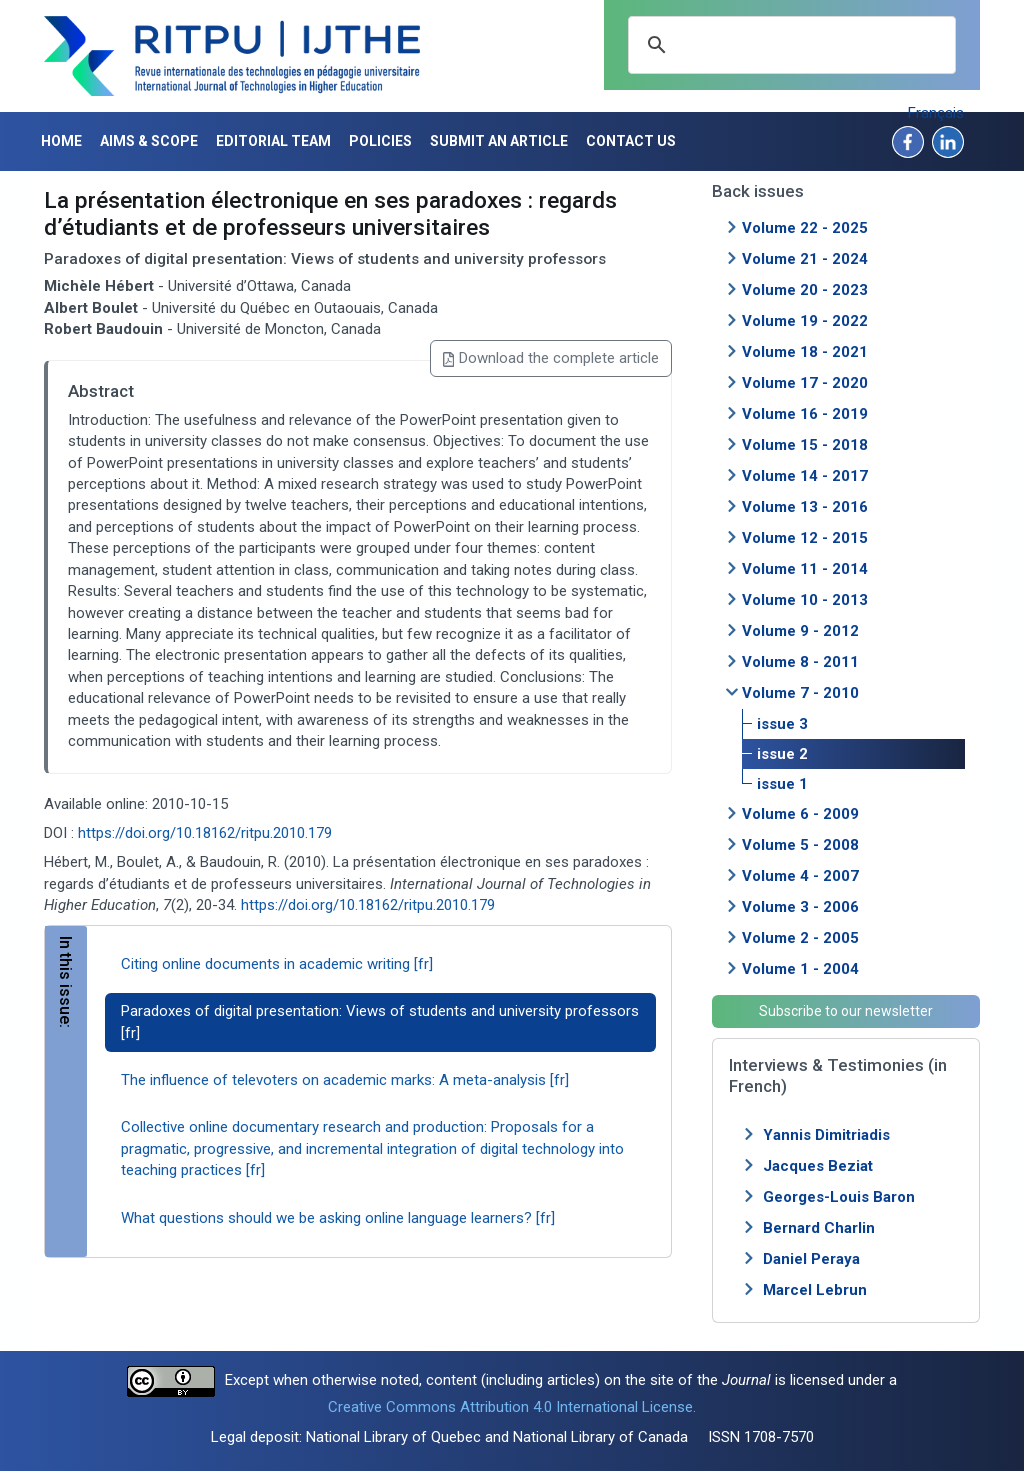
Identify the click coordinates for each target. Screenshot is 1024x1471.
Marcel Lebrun (815, 1290)
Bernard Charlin (819, 1228)
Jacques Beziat (818, 1166)
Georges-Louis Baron (839, 1197)
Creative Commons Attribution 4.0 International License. (512, 1407)
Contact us (631, 141)
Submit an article (499, 141)
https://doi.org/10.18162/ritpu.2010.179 (205, 833)
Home (61, 141)
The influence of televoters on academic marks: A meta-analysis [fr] (345, 1080)
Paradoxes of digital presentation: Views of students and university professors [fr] (380, 1021)
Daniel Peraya (811, 1259)
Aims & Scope (149, 141)
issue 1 (782, 784)
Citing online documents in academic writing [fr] (277, 964)
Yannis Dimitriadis (826, 1135)
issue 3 (782, 724)
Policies (380, 141)
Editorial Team (273, 141)
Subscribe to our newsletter (846, 1011)
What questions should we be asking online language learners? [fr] (338, 1218)
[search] (789, 45)
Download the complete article (551, 358)
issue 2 (782, 754)
